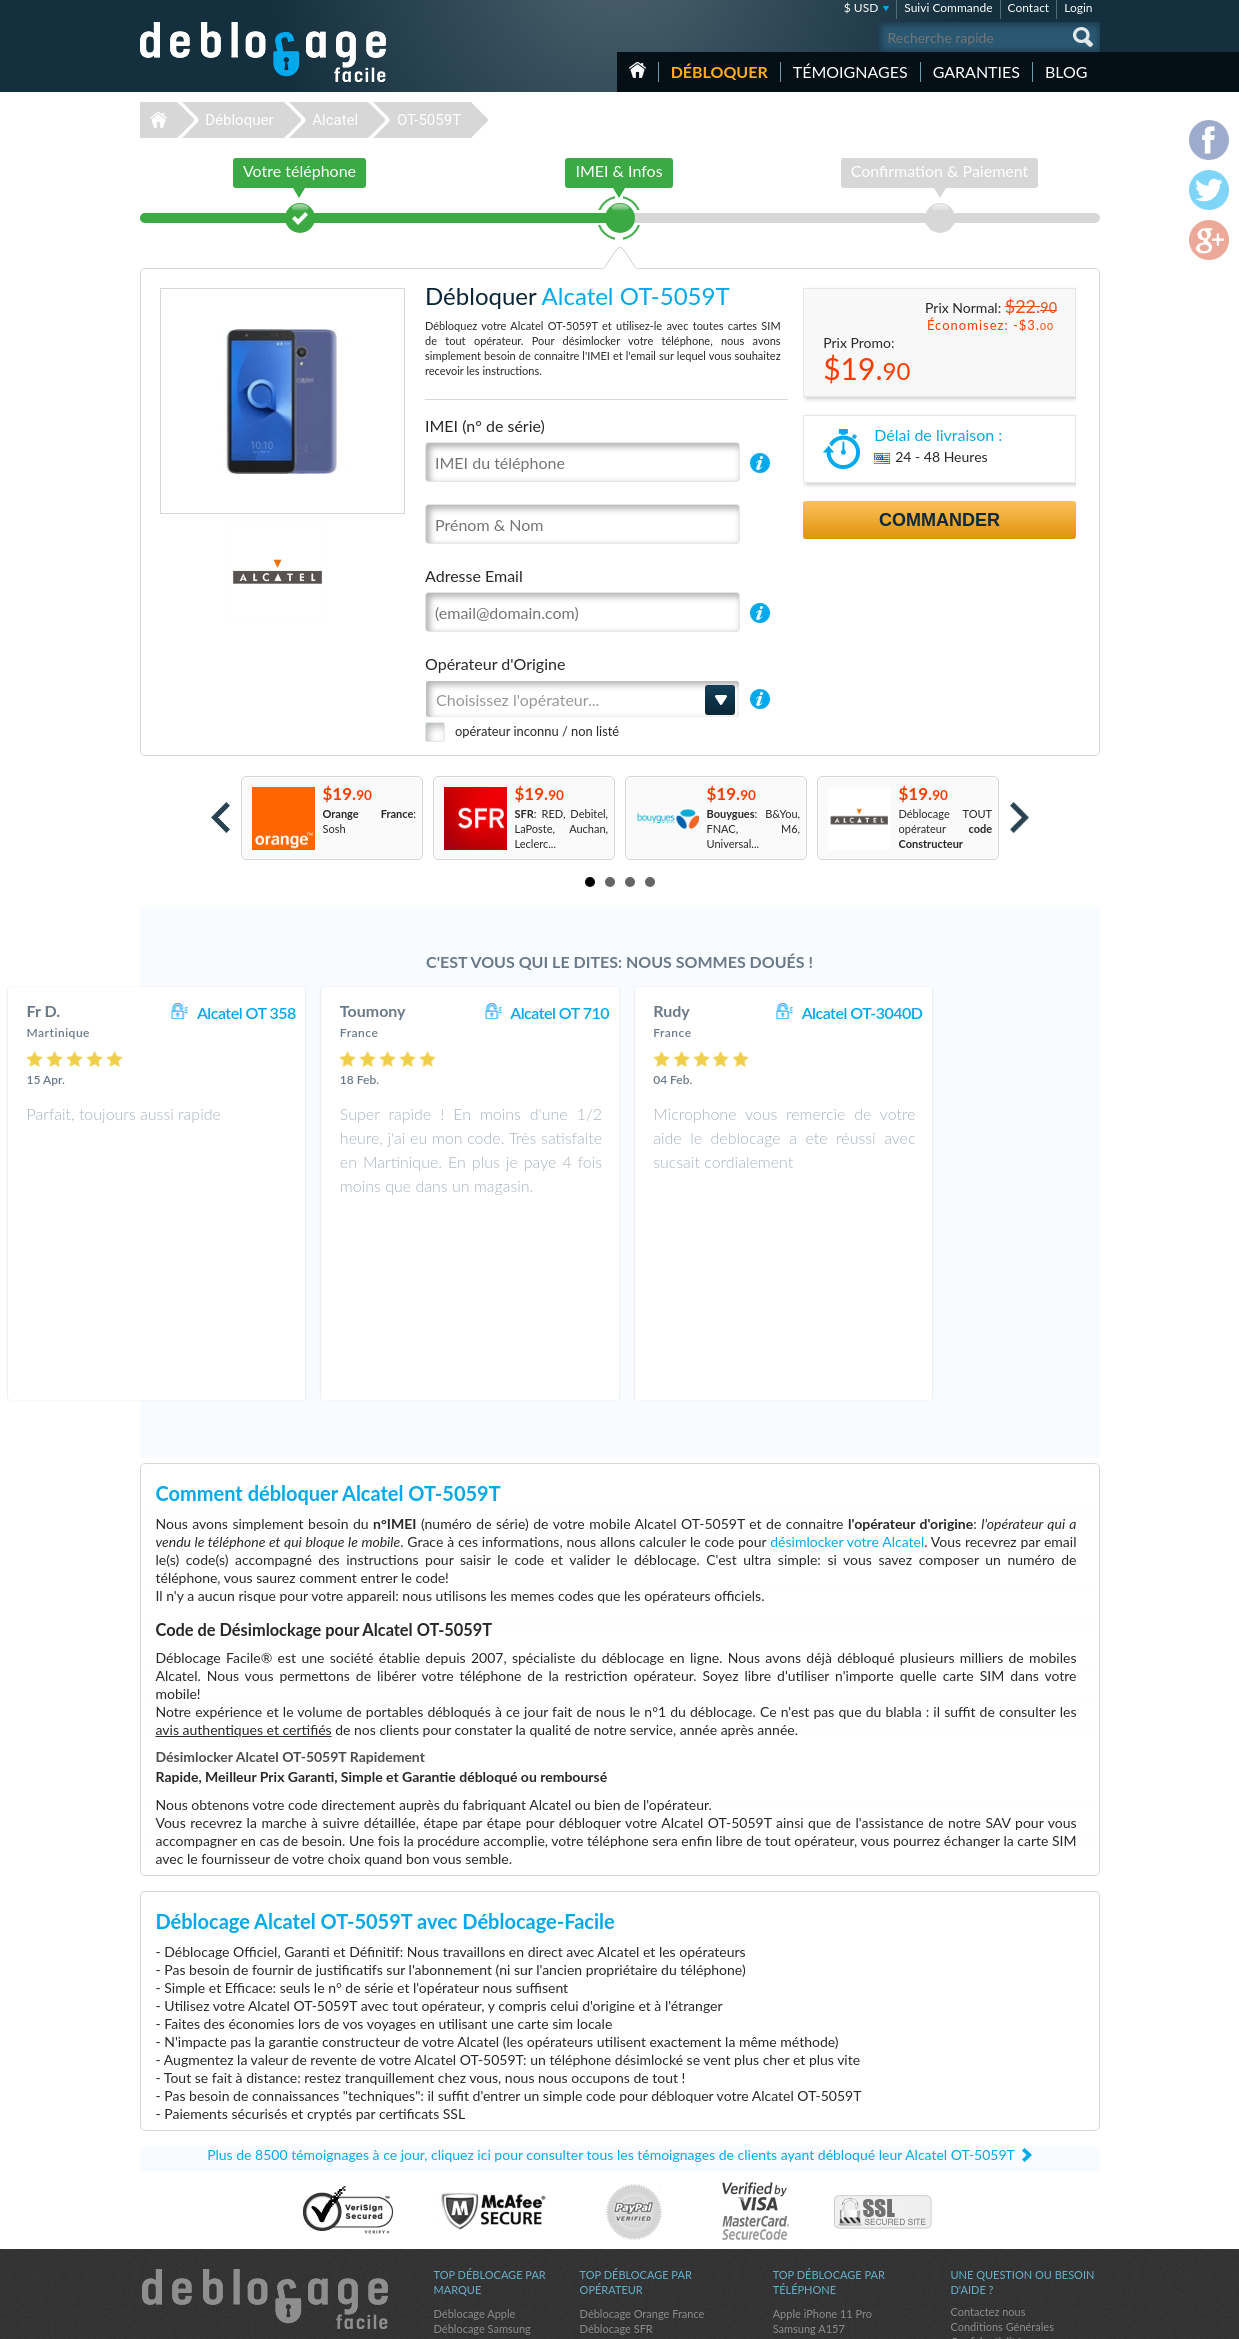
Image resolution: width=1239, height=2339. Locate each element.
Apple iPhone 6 (810, 2178)
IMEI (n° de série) (485, 425)
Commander (939, 520)
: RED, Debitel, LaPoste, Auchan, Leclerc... (562, 828)
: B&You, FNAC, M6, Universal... (754, 828)
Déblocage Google (478, 2238)
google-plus (1085, 2315)
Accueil (637, 70)
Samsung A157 (809, 2148)
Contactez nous (988, 2131)
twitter (1045, 2315)
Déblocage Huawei (479, 2223)
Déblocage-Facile (264, 52)
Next (1019, 817)
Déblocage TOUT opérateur (946, 828)
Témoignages (850, 71)
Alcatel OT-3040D (1011, 1012)
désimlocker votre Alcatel (847, 1361)
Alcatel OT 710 (709, 1012)
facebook (1005, 2315)
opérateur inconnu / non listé (537, 731)
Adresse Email (474, 575)
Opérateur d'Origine (495, 663)
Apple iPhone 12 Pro (822, 2193)
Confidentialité (986, 2161)
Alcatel (335, 120)
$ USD (861, 7)
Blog (1066, 71)
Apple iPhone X (810, 2223)
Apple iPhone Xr (812, 2163)
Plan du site (979, 2176)
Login (1078, 7)
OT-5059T (429, 120)
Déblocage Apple (475, 2133)
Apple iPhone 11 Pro (822, 2133)
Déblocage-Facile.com (264, 2119)
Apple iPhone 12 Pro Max (834, 2208)
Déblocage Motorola (483, 2178)
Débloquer (719, 71)
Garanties (976, 71)
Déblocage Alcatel (477, 2208)
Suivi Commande (948, 7)
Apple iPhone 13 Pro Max (834, 2238)
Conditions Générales (1002, 2146)
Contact (1029, 7)
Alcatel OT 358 (395, 1012)
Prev (220, 817)
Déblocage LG (467, 2163)
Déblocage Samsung (482, 2148)
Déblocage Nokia (475, 2193)
